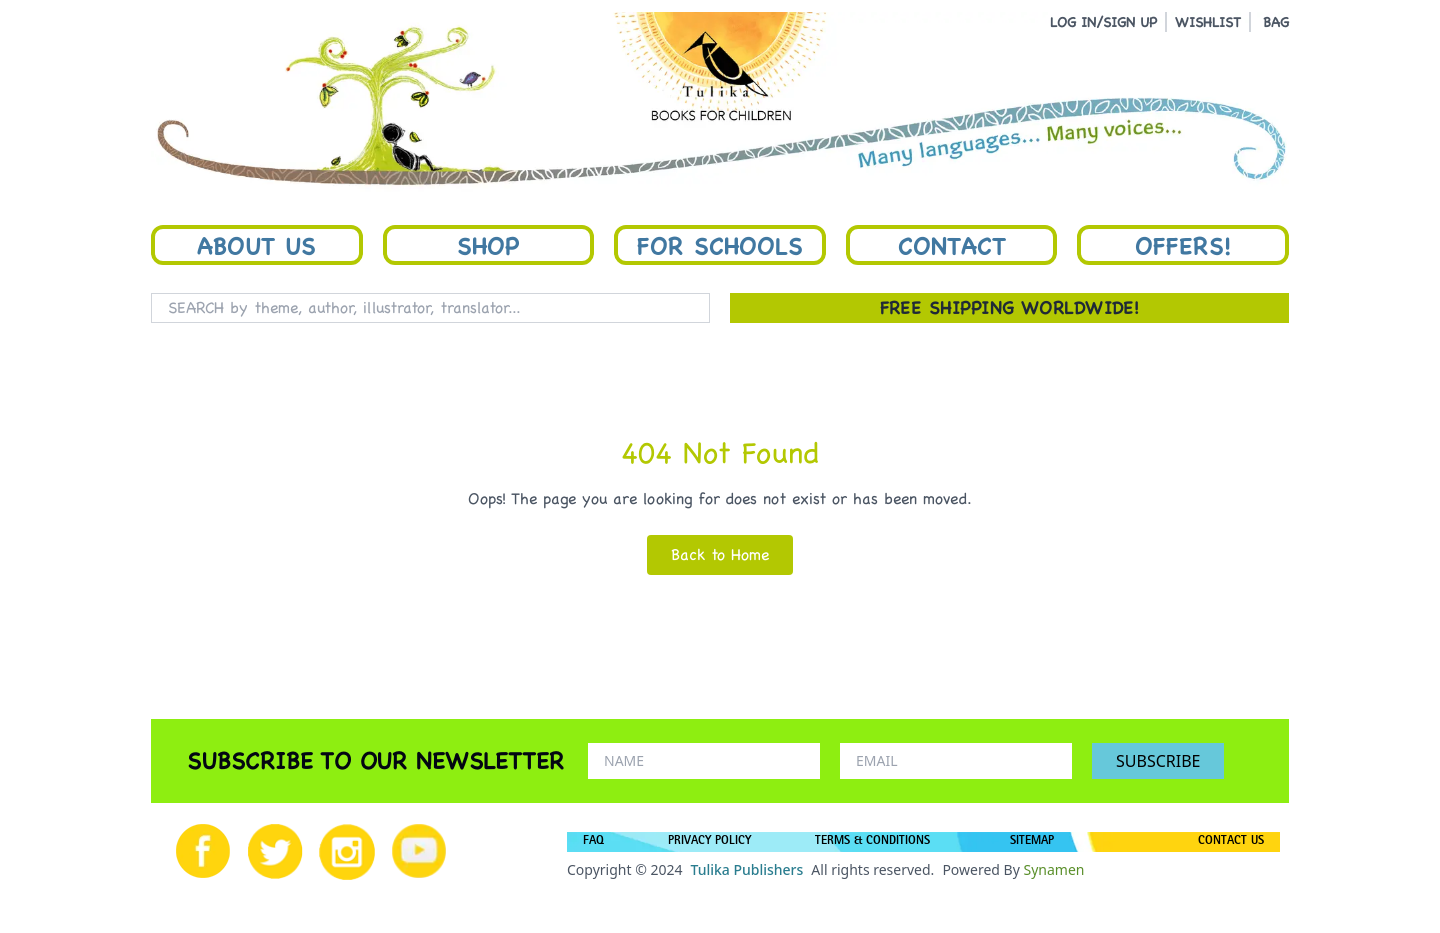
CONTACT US (1231, 842)
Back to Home (720, 554)
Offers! (1183, 245)
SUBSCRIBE (1158, 761)
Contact (952, 245)
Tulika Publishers (746, 869)
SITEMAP (1032, 842)
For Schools (720, 245)
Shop (488, 245)
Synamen (1053, 869)
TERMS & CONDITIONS (872, 842)
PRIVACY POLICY (709, 842)
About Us (256, 245)
